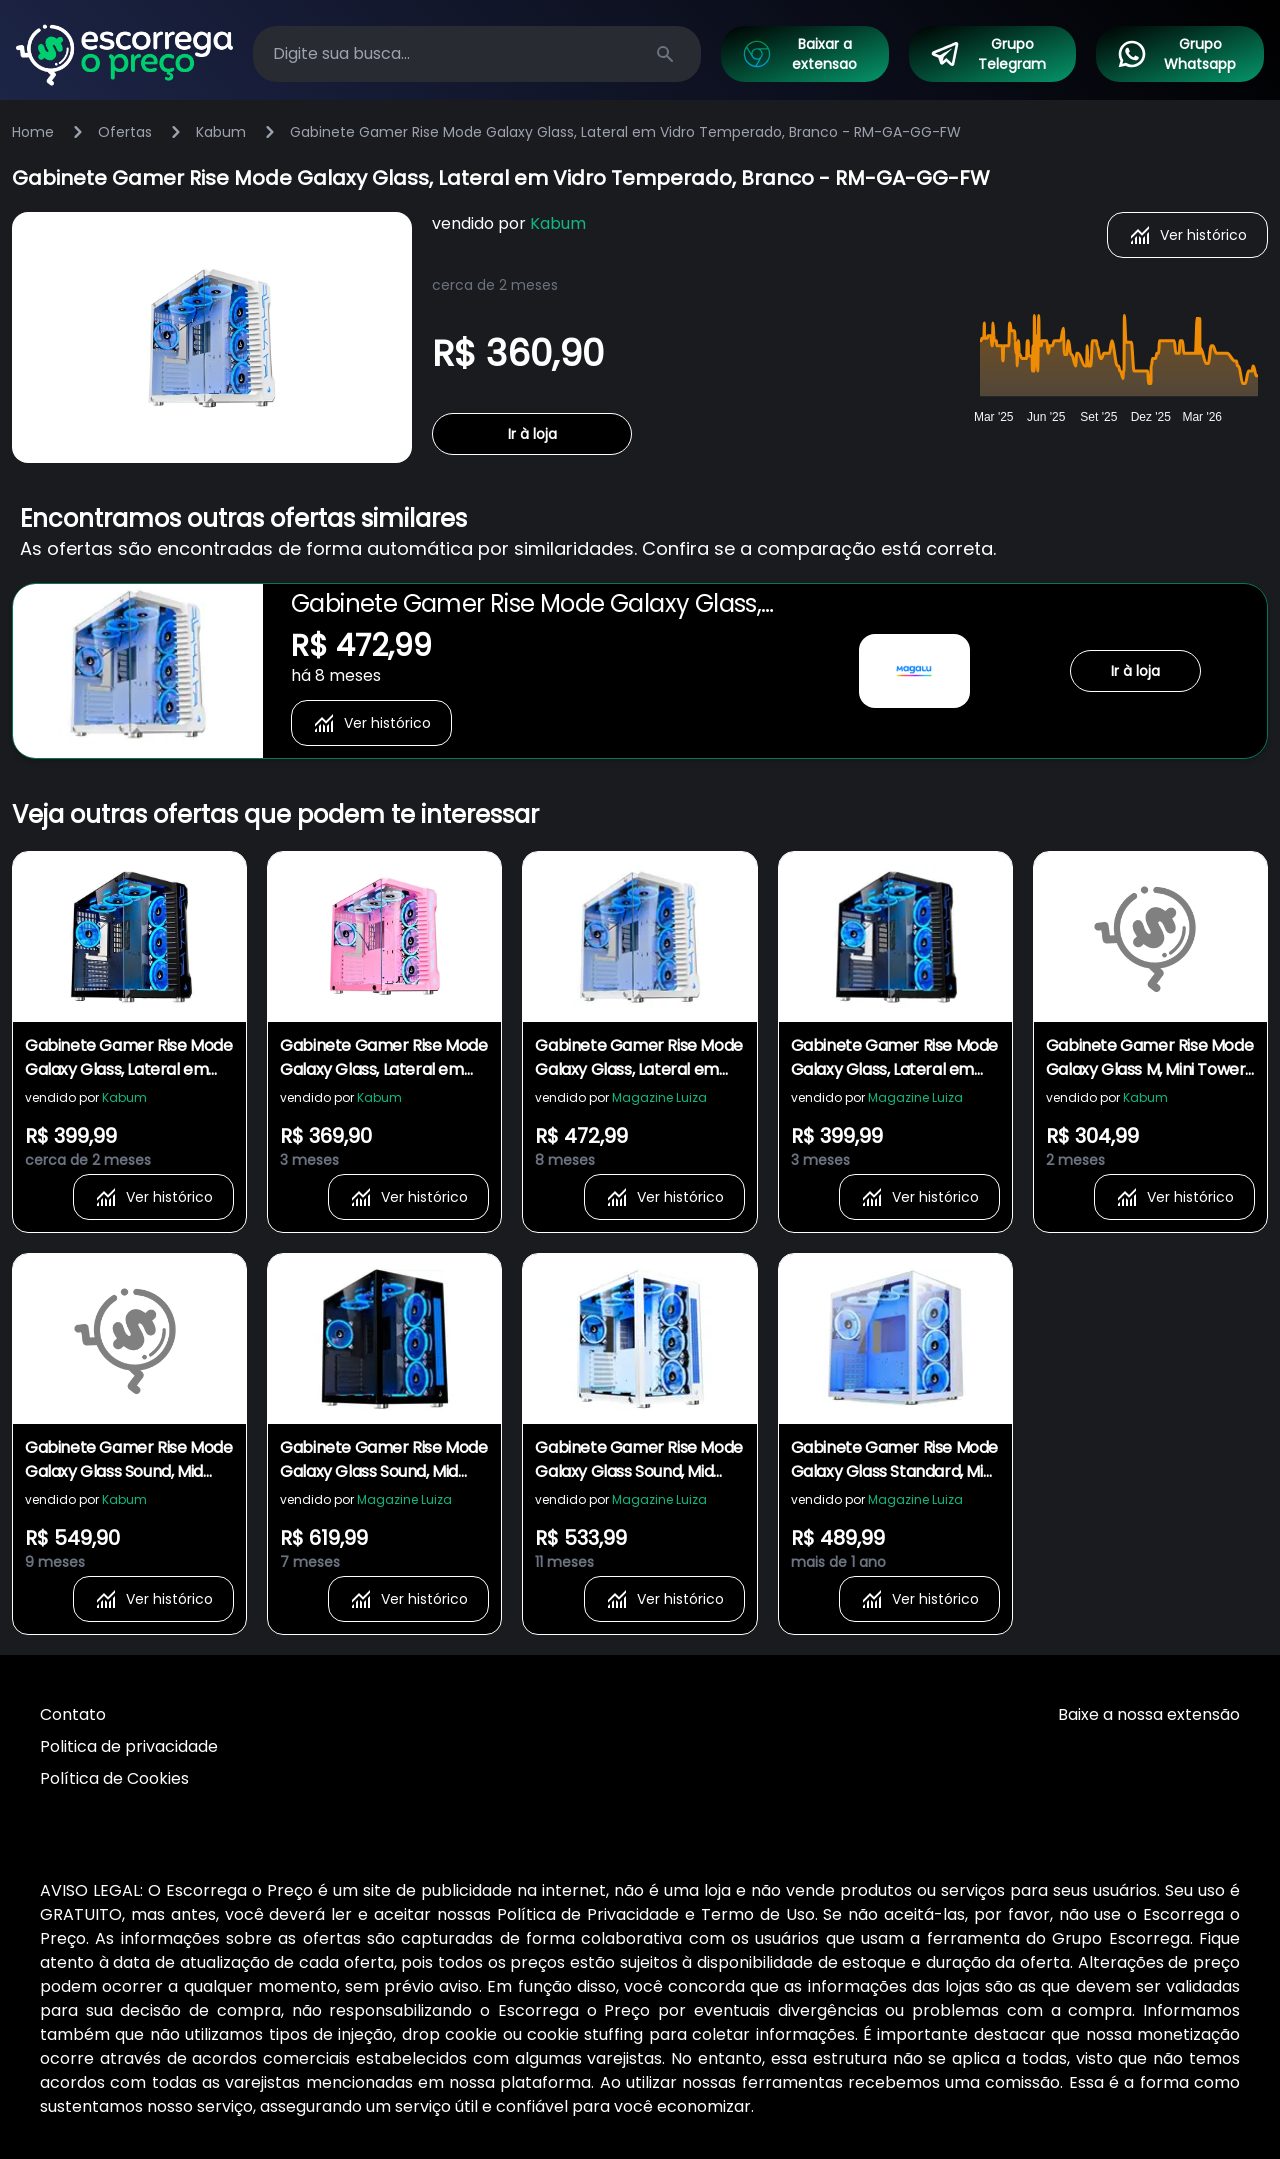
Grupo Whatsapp (1176, 54)
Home (33, 132)
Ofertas (125, 132)
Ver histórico (1187, 235)
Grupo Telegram (988, 54)
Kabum (221, 132)
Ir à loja (532, 434)
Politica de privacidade (129, 1746)
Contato (73, 1714)
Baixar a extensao (799, 54)
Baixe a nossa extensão (1149, 1714)
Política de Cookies (114, 1778)
